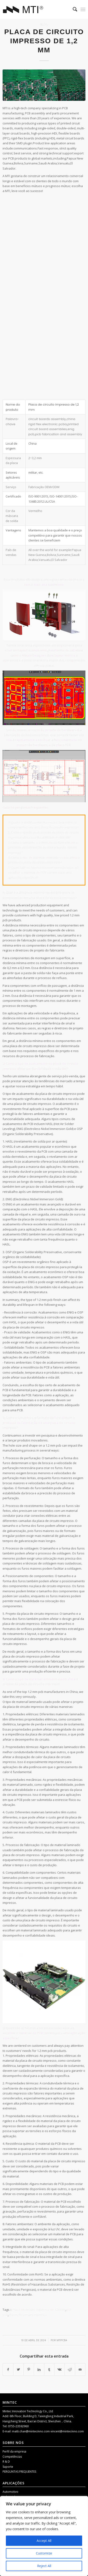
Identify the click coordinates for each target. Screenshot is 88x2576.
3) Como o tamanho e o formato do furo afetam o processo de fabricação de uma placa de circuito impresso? (43, 847)
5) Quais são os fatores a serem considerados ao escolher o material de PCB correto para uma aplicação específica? (43, 872)
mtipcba (62, 2340)
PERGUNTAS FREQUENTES (19, 2472)
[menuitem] (72, 9)
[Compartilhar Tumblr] (49, 2369)
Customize (44, 2553)
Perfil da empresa (14, 2451)
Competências (12, 2457)
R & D (6, 2462)
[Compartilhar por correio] (80, 2369)
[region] (44, 2536)
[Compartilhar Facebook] (8, 2369)
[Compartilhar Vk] (59, 2369)
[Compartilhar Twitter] (18, 2369)
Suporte (8, 2467)
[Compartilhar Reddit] (70, 2369)
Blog (44, 24)
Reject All (44, 2566)
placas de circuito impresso (27, 2315)
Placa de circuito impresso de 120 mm (38, 2310)
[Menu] (82, 9)
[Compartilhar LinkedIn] (39, 2369)
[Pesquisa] (72, 9)
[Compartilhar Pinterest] (29, 2369)
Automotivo (10, 2492)
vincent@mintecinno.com (67, 2431)
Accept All (44, 2540)
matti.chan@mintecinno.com (31, 2431)
